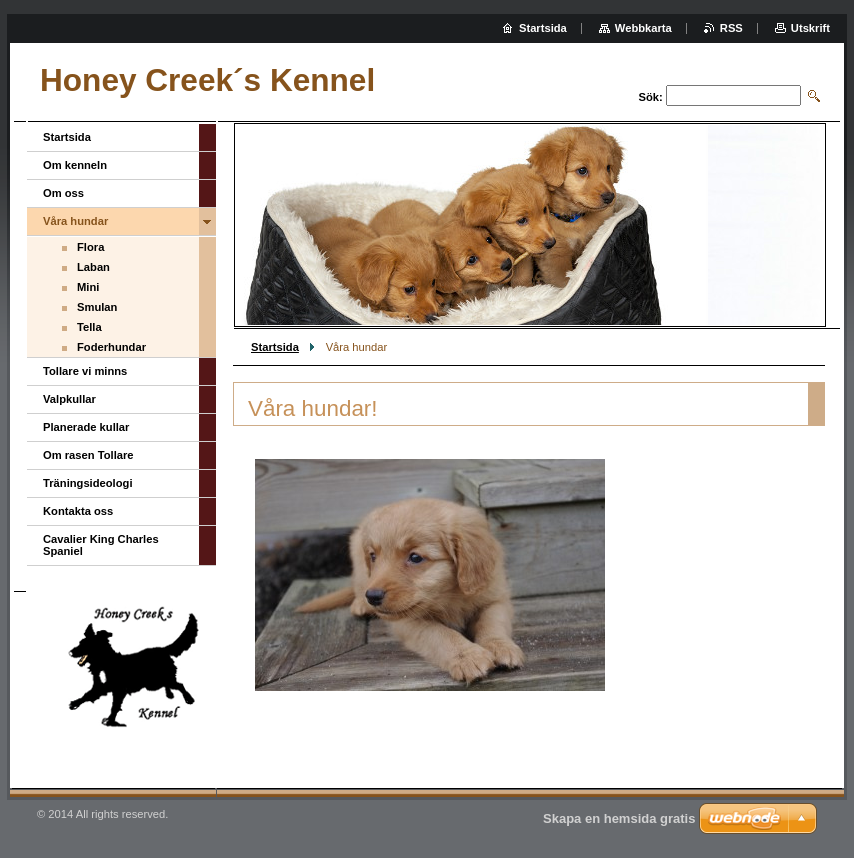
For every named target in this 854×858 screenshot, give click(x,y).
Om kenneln (75, 165)
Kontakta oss (78, 511)
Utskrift (810, 28)
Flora (90, 247)
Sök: (651, 97)
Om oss (63, 193)
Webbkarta (643, 28)
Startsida (275, 347)
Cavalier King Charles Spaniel (101, 545)
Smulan (97, 307)
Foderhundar (111, 347)
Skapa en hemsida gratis (619, 818)
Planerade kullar (86, 427)
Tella (89, 327)
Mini (88, 287)
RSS (731, 28)
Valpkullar (69, 399)
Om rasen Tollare (88, 455)
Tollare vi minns (85, 371)
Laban (93, 267)
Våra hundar (75, 221)
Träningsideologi (88, 483)
